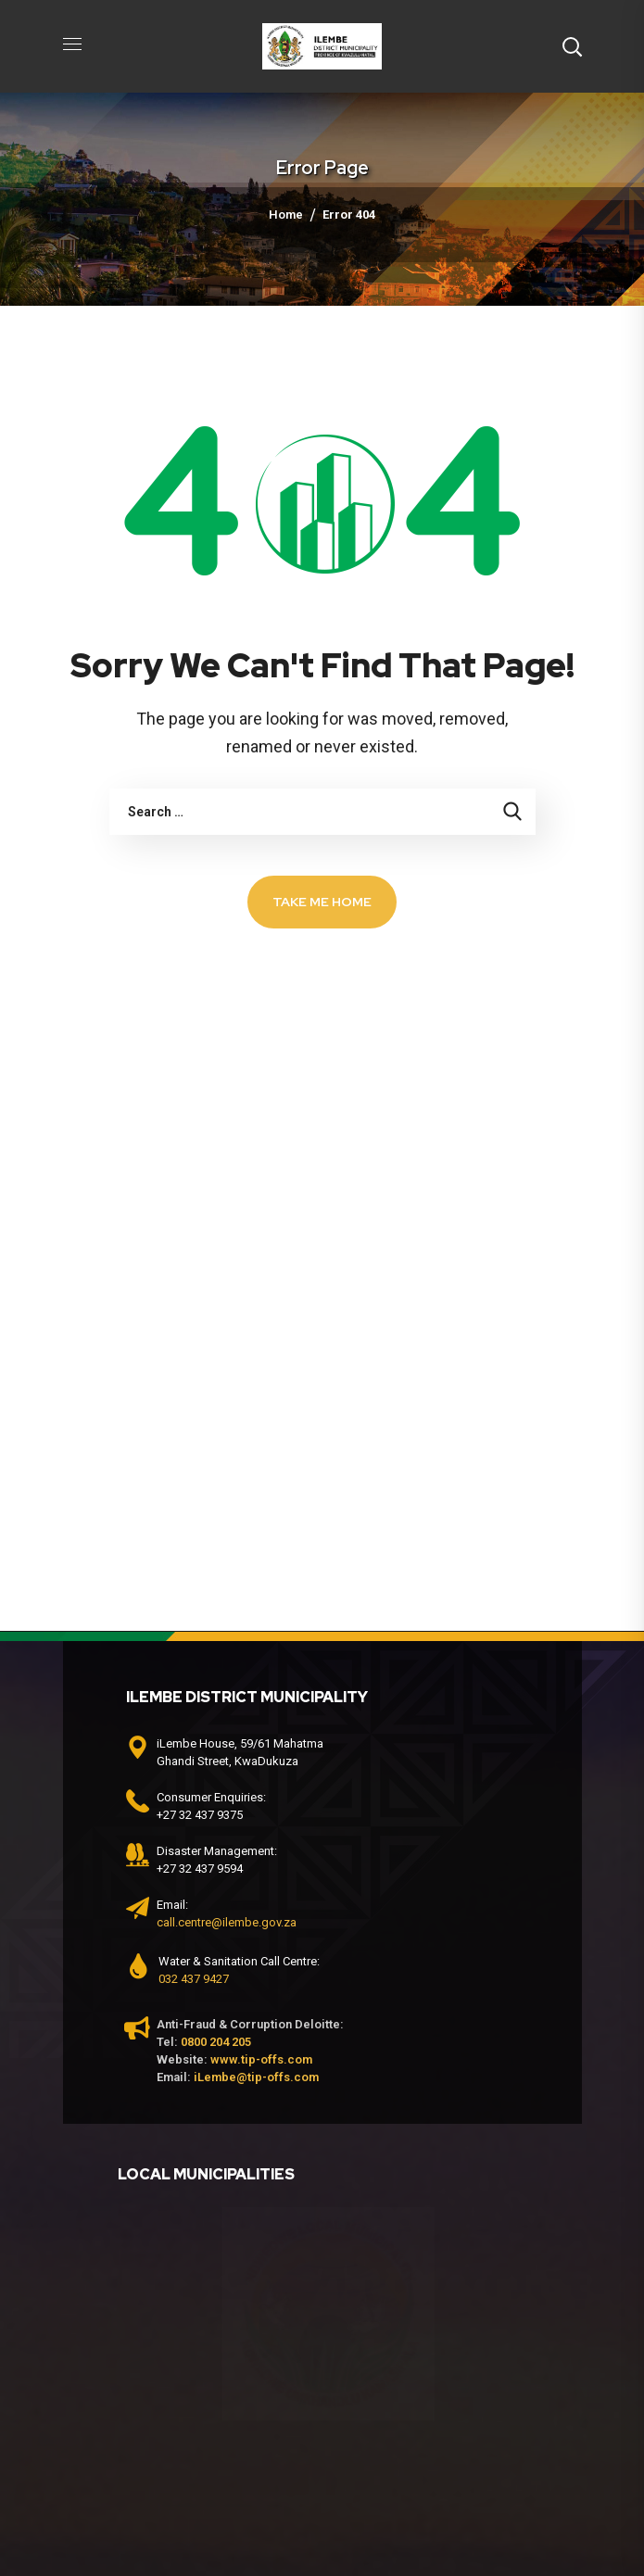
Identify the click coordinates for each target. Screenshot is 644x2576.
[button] (571, 46)
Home (286, 214)
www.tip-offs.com (261, 2059)
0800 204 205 (216, 2042)
